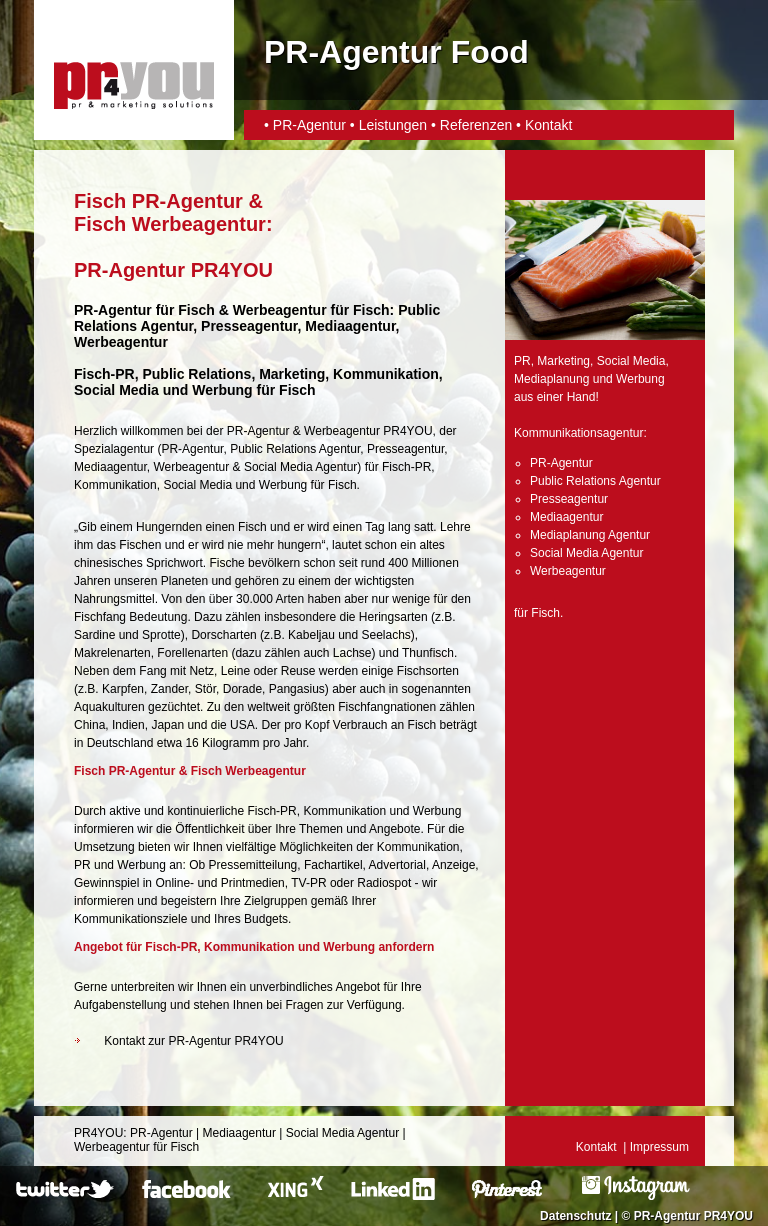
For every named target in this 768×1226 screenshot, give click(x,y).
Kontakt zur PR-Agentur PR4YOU (193, 1041)
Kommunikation (115, 485)
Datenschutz (575, 1216)
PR (522, 361)
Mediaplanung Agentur (590, 535)
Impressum (659, 1147)
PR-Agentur (311, 125)
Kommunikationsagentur (578, 433)
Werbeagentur (280, 310)
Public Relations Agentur (295, 449)
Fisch (196, 310)
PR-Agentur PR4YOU (693, 1216)
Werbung (283, 485)
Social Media (197, 485)
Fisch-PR (104, 374)
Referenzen (476, 125)
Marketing (563, 361)
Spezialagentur (114, 449)
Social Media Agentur (300, 467)
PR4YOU (98, 1133)
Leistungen (393, 125)
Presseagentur (405, 449)
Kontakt (548, 125)
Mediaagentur (110, 467)
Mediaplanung (551, 379)
